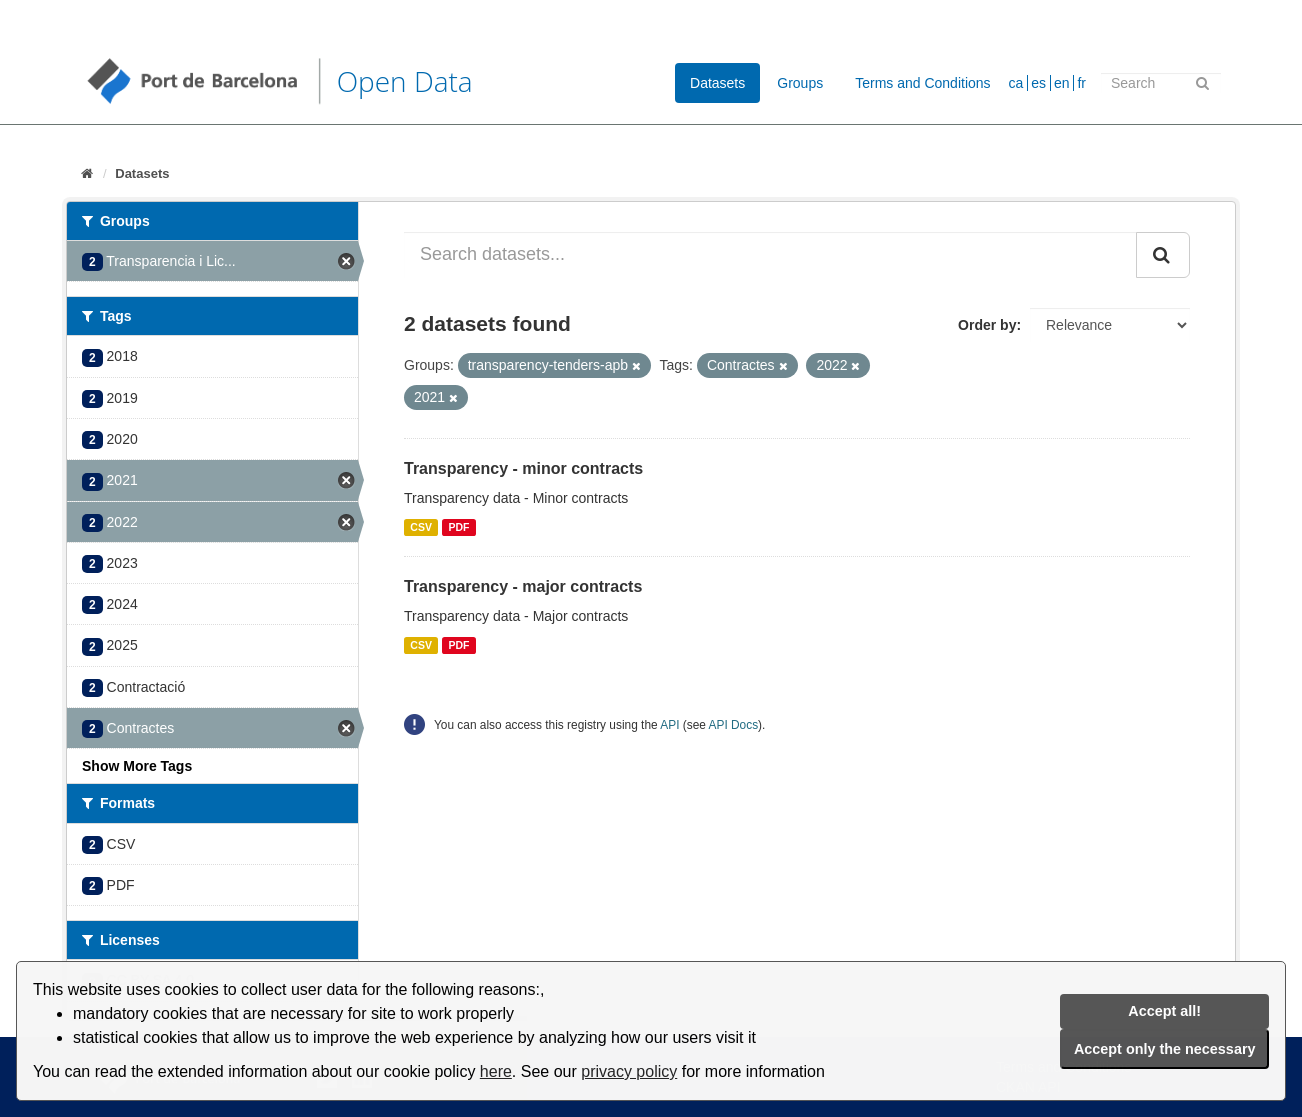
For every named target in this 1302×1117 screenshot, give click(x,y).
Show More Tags (137, 766)
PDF (458, 527)
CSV (421, 527)
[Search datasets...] (770, 255)
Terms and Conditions (922, 83)
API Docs (734, 725)
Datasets (717, 83)
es (1038, 83)
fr (1081, 83)
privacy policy (629, 1071)
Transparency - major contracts (523, 586)
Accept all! (1164, 1011)
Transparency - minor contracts (523, 468)
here (496, 1071)
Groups (800, 83)
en (1062, 83)
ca (1016, 83)
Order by (987, 325)
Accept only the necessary (1165, 1049)
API (669, 725)
